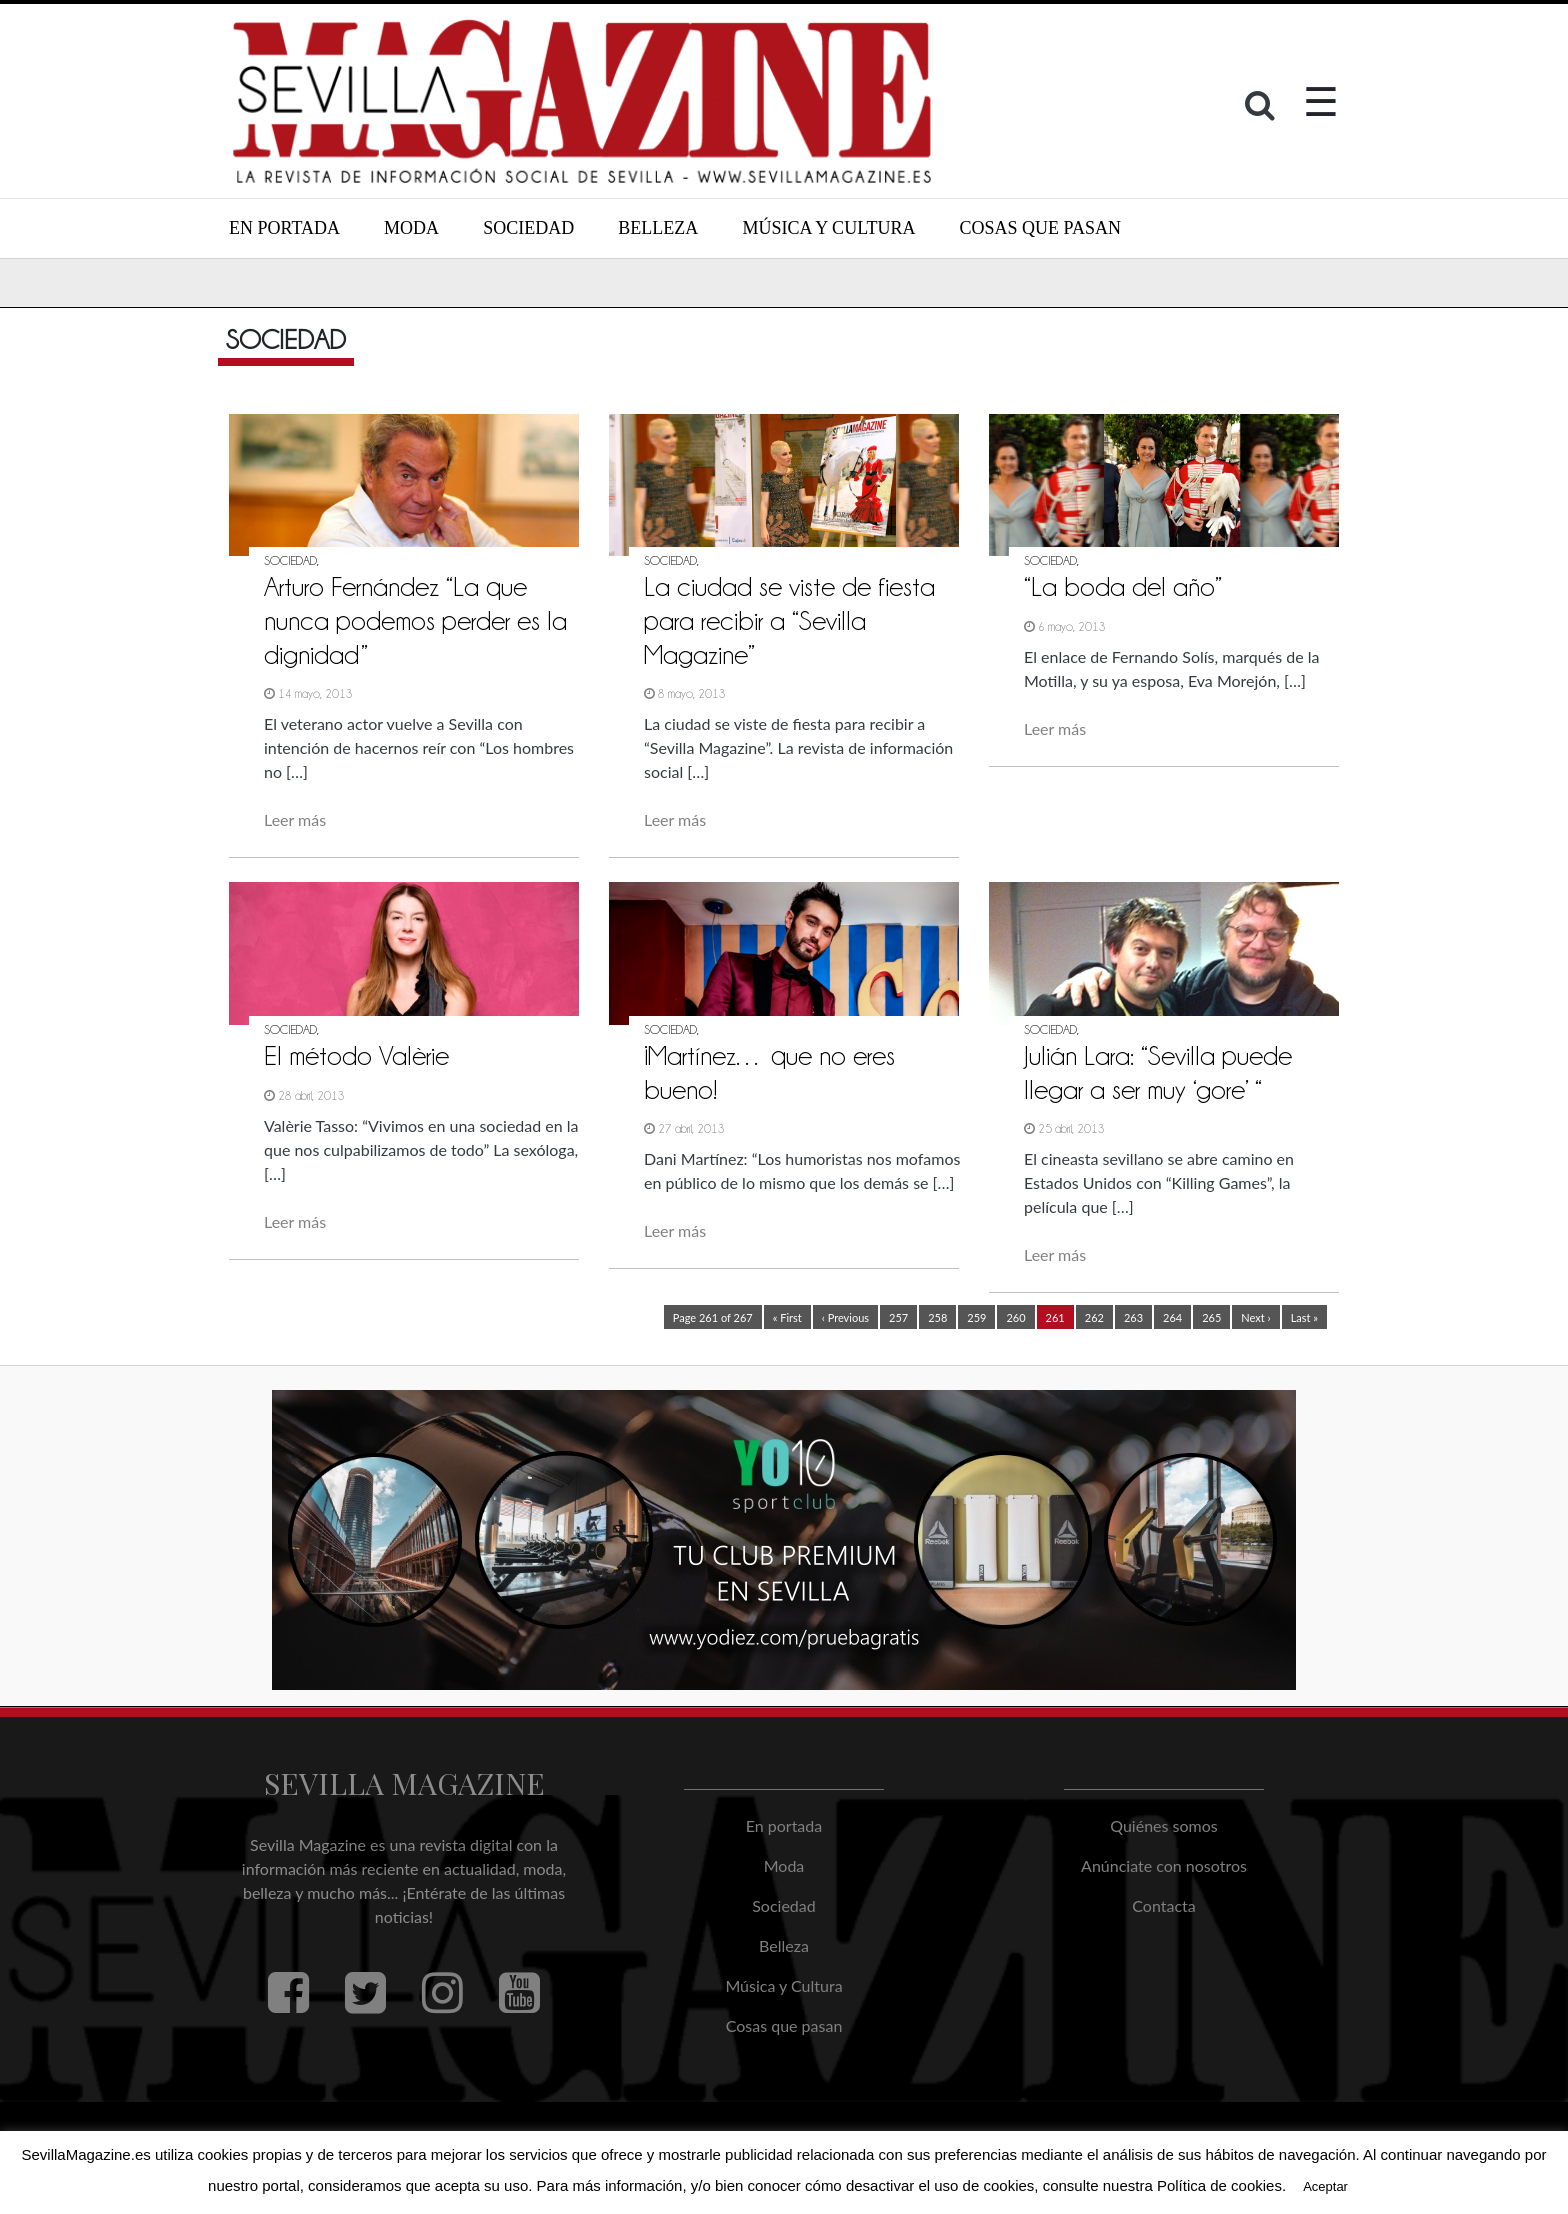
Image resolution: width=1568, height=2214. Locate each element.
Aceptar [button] (1325, 2186)
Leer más (295, 819)
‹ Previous (845, 1317)
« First (787, 1317)
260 (1015, 1317)
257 (898, 1317)
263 (1133, 1317)
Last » (1304, 1317)
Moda (411, 228)
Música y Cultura (828, 228)
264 (1172, 1317)
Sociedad (528, 228)
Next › (1255, 1317)
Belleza (658, 228)
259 (976, 1317)
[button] (1262, 109)
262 (1094, 1317)
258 (937, 1317)
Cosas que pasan (1040, 228)
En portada (284, 228)
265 (1211, 1317)
